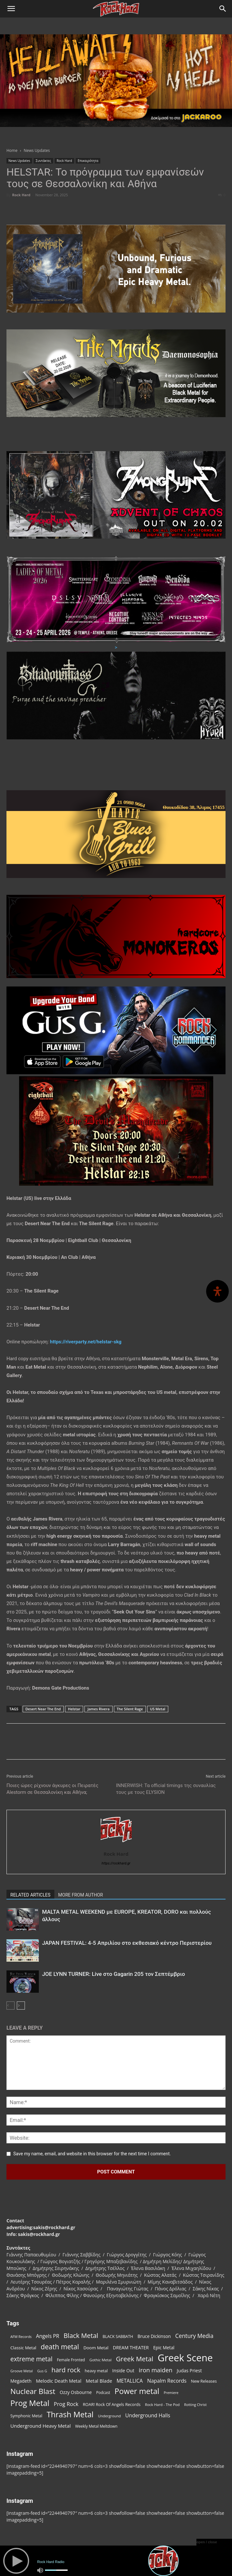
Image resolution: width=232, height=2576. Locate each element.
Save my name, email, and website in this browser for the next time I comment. (92, 2153)
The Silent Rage (130, 1708)
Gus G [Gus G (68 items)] (42, 2370)
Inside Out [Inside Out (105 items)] (123, 2370)
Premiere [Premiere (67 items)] (171, 2392)
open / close (206, 2542)
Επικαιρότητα (88, 160)
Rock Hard (64, 160)
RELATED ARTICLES (30, 1895)
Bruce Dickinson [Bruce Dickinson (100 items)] (154, 2336)
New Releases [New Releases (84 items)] (204, 2381)
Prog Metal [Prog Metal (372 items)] (30, 2402)
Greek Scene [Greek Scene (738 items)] (185, 2357)
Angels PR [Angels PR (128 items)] (47, 2336)
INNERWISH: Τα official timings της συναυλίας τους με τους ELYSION (166, 1789)
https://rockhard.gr (116, 1863)
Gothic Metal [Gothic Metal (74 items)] (100, 2359)
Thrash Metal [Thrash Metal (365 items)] (70, 2414)
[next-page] (21, 2005)
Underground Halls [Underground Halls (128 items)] (147, 2415)
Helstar (74, 1708)
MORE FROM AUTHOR (80, 1895)
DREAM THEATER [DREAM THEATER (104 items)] (131, 2347)
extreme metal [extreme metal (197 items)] (31, 2359)
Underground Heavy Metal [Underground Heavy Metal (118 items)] (40, 2425)
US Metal (157, 1708)
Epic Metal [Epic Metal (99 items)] (163, 2347)
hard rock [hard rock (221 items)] (65, 2369)
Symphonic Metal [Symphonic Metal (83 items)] (26, 2416)
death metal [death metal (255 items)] (60, 2346)
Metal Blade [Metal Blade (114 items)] (99, 2380)
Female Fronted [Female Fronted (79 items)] (71, 2359)
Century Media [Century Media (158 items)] (194, 2335)
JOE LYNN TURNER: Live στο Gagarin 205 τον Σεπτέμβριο (113, 1974)
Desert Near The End (43, 1708)
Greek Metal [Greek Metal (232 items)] (134, 2358)
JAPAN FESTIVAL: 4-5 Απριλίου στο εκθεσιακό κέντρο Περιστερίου (127, 1943)
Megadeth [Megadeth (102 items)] (20, 2381)
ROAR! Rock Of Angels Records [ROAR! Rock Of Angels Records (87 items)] (111, 2404)
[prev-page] (10, 2005)
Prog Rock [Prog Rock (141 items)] (66, 2403)
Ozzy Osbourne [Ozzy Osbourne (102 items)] (76, 2392)
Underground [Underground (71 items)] (109, 2415)
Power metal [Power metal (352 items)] (137, 2391)
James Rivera (98, 1708)
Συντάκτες (43, 160)
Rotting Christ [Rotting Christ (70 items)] (195, 2404)
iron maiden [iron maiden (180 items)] (155, 2369)
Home (11, 150)
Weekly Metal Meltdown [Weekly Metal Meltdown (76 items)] (96, 2426)
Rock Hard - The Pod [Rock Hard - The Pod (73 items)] (162, 2404)
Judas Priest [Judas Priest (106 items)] (189, 2370)
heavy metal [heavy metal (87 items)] (96, 2371)
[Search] (223, 8)
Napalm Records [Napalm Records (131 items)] (167, 2380)
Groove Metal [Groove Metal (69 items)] (21, 2370)
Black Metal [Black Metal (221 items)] (80, 2335)
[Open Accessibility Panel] (217, 1291)
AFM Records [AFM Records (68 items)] (21, 2336)
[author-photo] (116, 1844)
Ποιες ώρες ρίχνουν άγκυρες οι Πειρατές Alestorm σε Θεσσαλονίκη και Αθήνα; (52, 1789)
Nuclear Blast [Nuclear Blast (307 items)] (32, 2391)
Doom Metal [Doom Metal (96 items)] (96, 2348)
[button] (11, 8)
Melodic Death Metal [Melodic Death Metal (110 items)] (58, 2380)
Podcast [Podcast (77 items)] (103, 2392)
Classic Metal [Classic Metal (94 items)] (23, 2348)
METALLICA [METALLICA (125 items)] (129, 2380)
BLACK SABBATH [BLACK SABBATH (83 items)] (118, 2336)
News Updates (37, 150)
